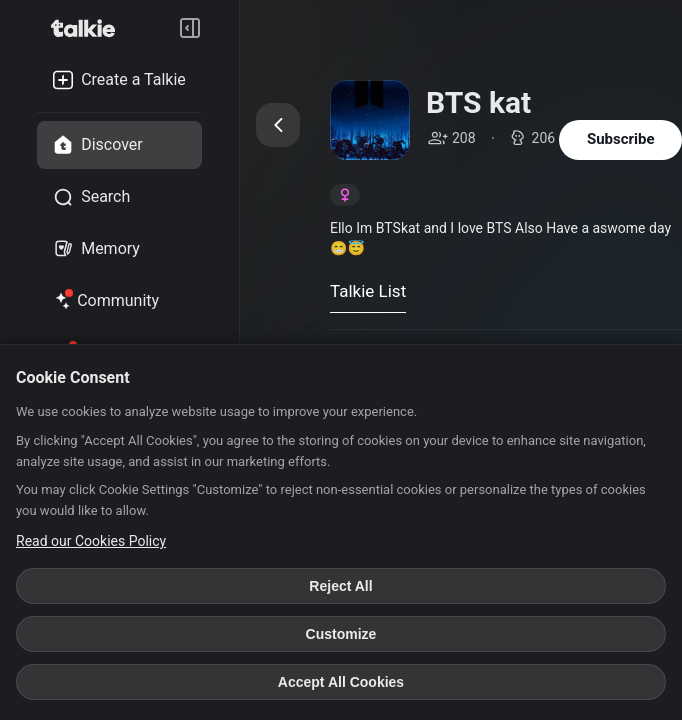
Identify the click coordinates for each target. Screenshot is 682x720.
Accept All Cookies (341, 682)
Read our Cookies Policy (91, 541)
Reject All (340, 586)
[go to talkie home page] (89, 28)
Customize (341, 634)
